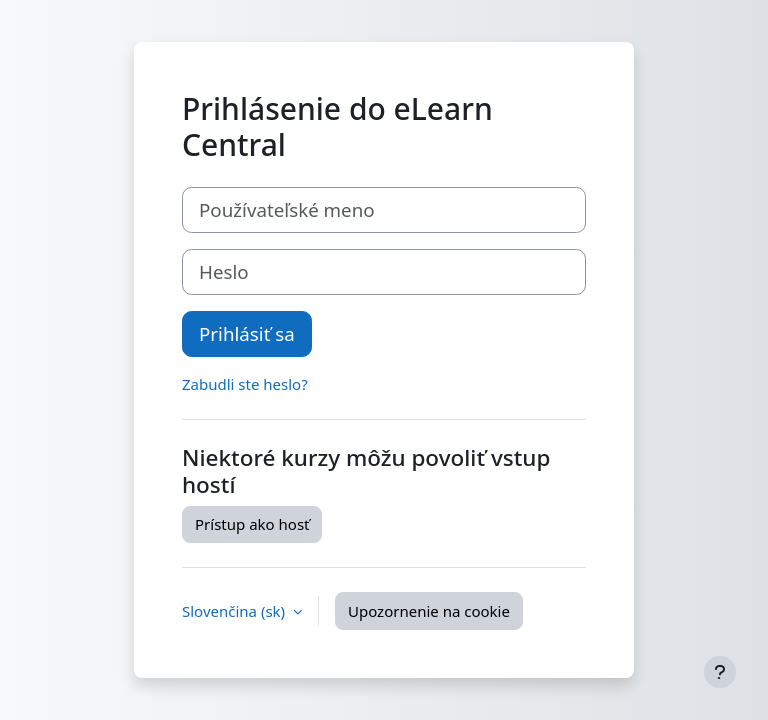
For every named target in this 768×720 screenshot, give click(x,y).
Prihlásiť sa (247, 333)
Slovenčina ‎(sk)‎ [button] (235, 611)
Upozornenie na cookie (429, 611)
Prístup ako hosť (252, 524)
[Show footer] (720, 672)
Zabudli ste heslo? (245, 384)
